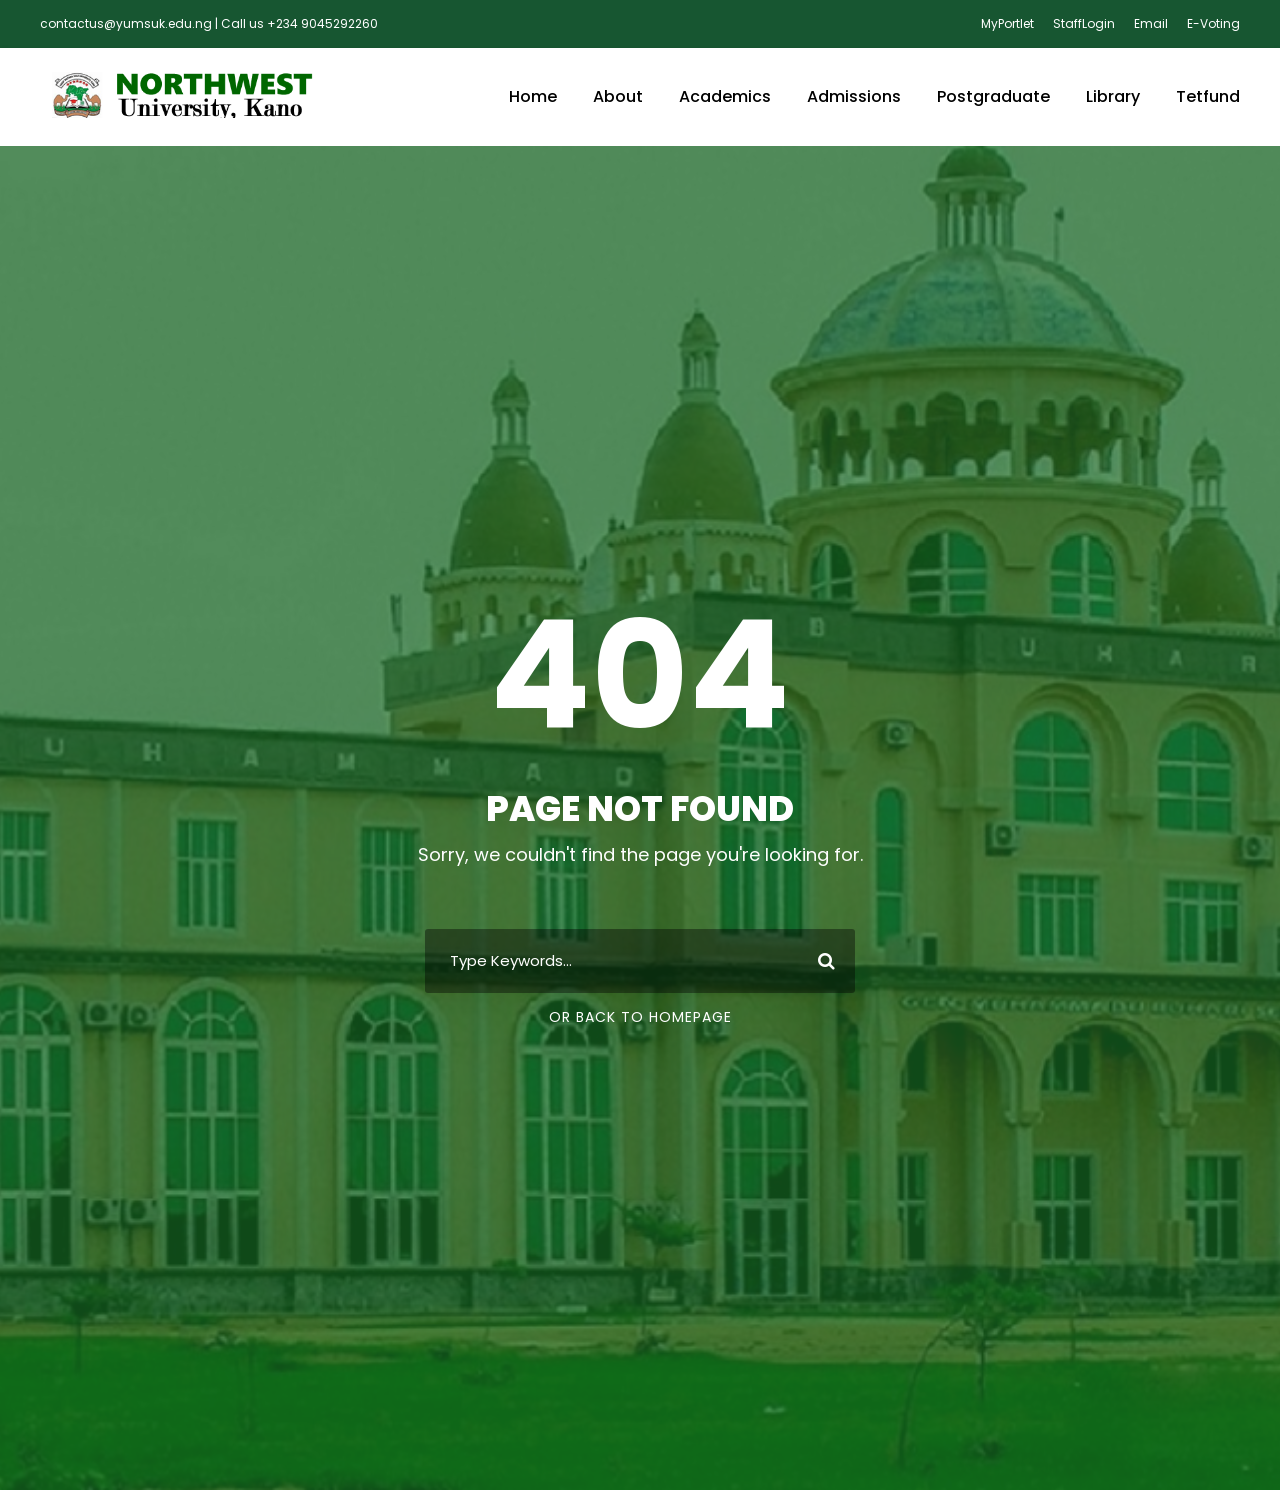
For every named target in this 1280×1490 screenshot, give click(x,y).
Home (533, 96)
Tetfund (1208, 96)
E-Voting (1213, 23)
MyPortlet (1007, 23)
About (618, 96)
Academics (725, 96)
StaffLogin (1084, 23)
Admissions (854, 96)
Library (1113, 96)
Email (1151, 23)
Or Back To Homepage (640, 1017)
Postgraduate (993, 96)
